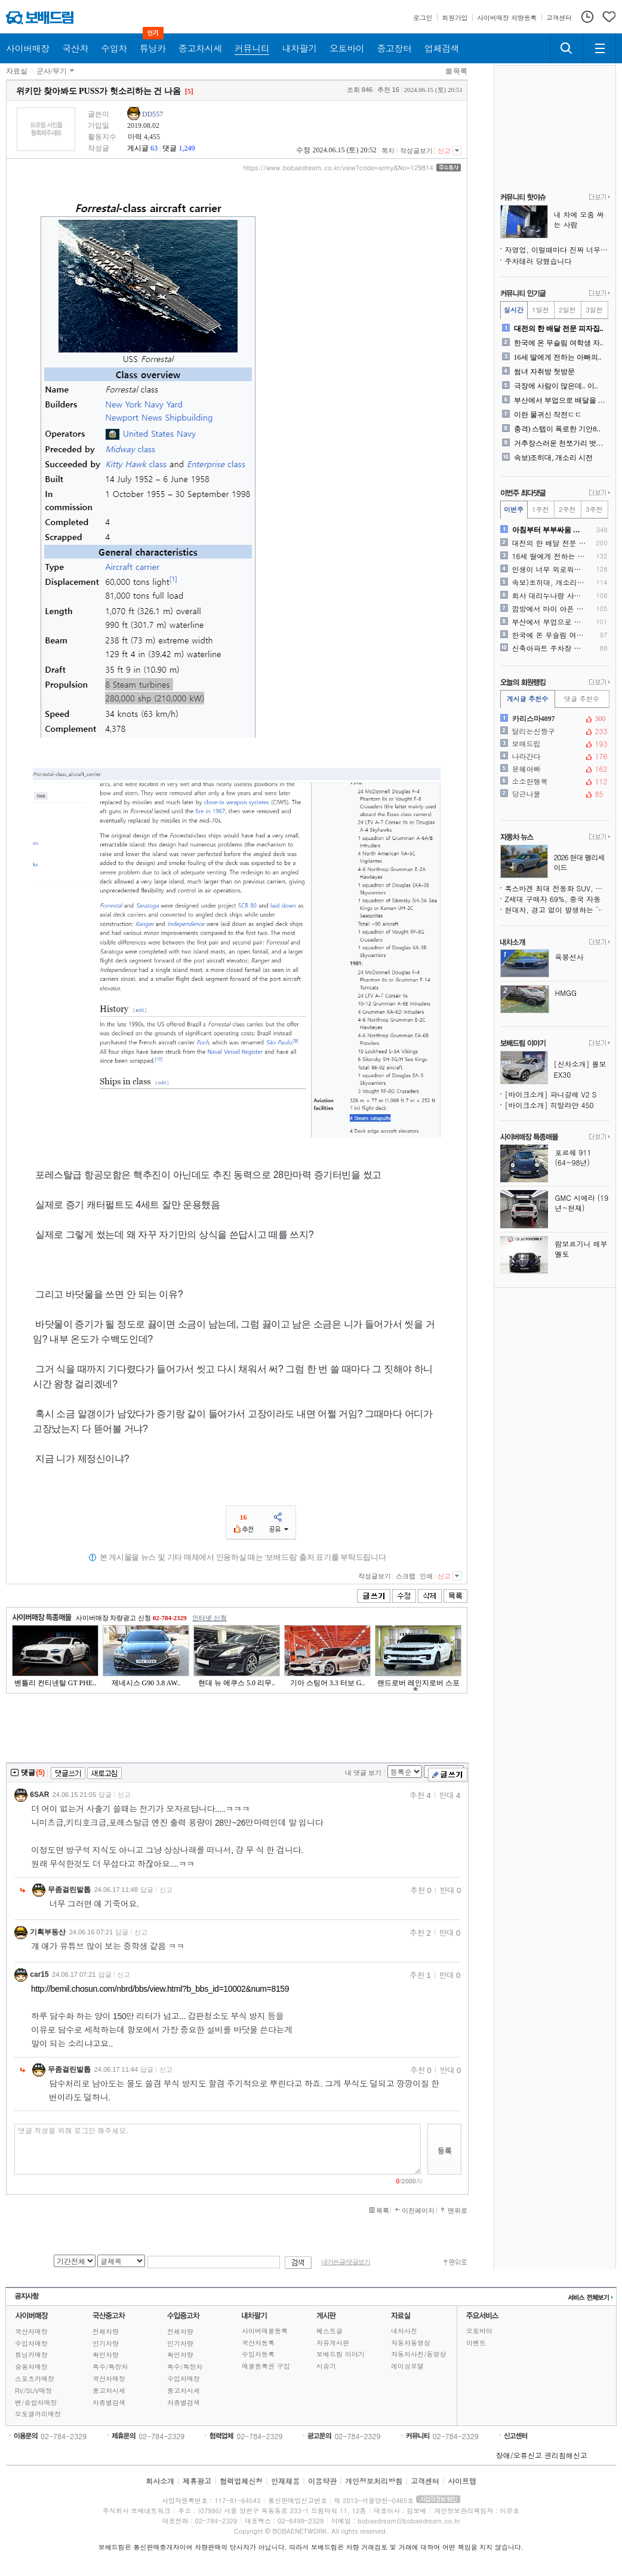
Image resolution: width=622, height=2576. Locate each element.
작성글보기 (416, 150)
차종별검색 (109, 2402)
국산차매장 (31, 2331)
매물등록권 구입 (266, 2366)
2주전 (567, 509)
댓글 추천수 (581, 698)
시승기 (326, 2366)
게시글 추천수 (528, 698)
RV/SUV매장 (33, 2390)
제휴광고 (197, 2481)
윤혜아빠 (554, 769)
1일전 (540, 309)
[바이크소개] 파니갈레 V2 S (551, 1094)
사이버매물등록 (265, 2330)
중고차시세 (109, 2390)
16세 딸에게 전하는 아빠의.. (558, 357)
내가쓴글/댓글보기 (345, 2262)
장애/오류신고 (519, 2455)
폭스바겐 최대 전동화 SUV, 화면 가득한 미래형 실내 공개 (557, 888)
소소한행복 (554, 781)
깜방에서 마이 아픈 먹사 (549, 609)
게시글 (138, 148)
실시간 (514, 309)
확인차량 (106, 2354)
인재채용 (285, 2481)
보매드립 (554, 744)
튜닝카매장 (31, 2354)
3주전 (594, 509)
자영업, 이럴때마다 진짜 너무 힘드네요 (557, 249)
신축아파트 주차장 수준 (549, 648)
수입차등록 (258, 2354)
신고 (444, 150)
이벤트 (476, 2342)
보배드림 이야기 (340, 2354)
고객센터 (425, 2481)
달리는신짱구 (554, 731)
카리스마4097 (554, 718)
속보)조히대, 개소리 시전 (553, 457)
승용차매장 (31, 2366)
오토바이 (479, 2330)
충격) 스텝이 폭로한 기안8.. (557, 429)
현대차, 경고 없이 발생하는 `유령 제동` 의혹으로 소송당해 (557, 909)
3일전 (594, 309)
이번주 (514, 509)
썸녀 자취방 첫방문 (544, 371)
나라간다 (554, 756)
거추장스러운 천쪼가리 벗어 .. (561, 443)
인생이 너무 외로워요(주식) (549, 569)
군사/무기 (51, 71)
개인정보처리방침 (373, 2481)
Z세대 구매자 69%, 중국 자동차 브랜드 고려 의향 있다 (557, 899)
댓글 (169, 148)
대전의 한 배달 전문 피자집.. (558, 328)
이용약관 (322, 2481)
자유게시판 (332, 2342)
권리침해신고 (565, 2455)
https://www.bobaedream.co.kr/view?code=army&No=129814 (338, 168)
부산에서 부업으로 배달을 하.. (561, 400)
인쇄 (426, 1576)
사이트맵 (462, 2481)
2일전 (567, 309)
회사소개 (160, 2481)
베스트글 (329, 2330)
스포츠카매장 (34, 2378)
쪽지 (388, 150)
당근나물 (554, 794)
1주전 (540, 509)
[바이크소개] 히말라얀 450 (549, 1105)
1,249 (186, 148)
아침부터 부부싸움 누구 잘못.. (549, 530)
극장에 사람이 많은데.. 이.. (556, 386)
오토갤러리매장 (38, 2413)
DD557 (152, 114)
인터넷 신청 (209, 1617)
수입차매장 (31, 2343)
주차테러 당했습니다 (538, 261)
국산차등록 (258, 2342)
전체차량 (106, 2331)
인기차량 (106, 2343)
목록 (460, 71)
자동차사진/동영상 (419, 2354)
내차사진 (404, 2330)
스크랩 (405, 1576)
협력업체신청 (241, 2481)
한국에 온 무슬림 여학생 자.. (558, 343)
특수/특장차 (110, 2366)
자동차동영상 (410, 2342)
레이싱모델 (407, 2366)
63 (154, 148)
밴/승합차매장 (36, 2402)
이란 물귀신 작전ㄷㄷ (548, 414)
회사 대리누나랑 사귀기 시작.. (549, 595)
